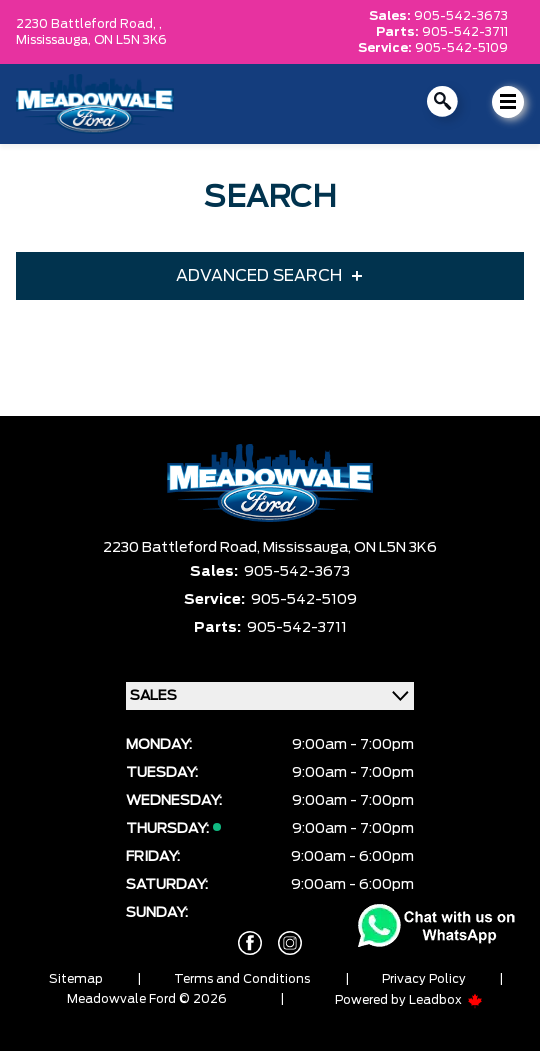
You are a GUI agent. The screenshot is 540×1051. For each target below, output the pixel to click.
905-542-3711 (465, 32)
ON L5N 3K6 (130, 40)
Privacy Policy (424, 979)
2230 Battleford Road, (183, 548)
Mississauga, (55, 40)
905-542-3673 (461, 16)
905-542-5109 (461, 48)
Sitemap (76, 979)
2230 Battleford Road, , (89, 24)
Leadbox (446, 1000)
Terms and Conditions (242, 979)
